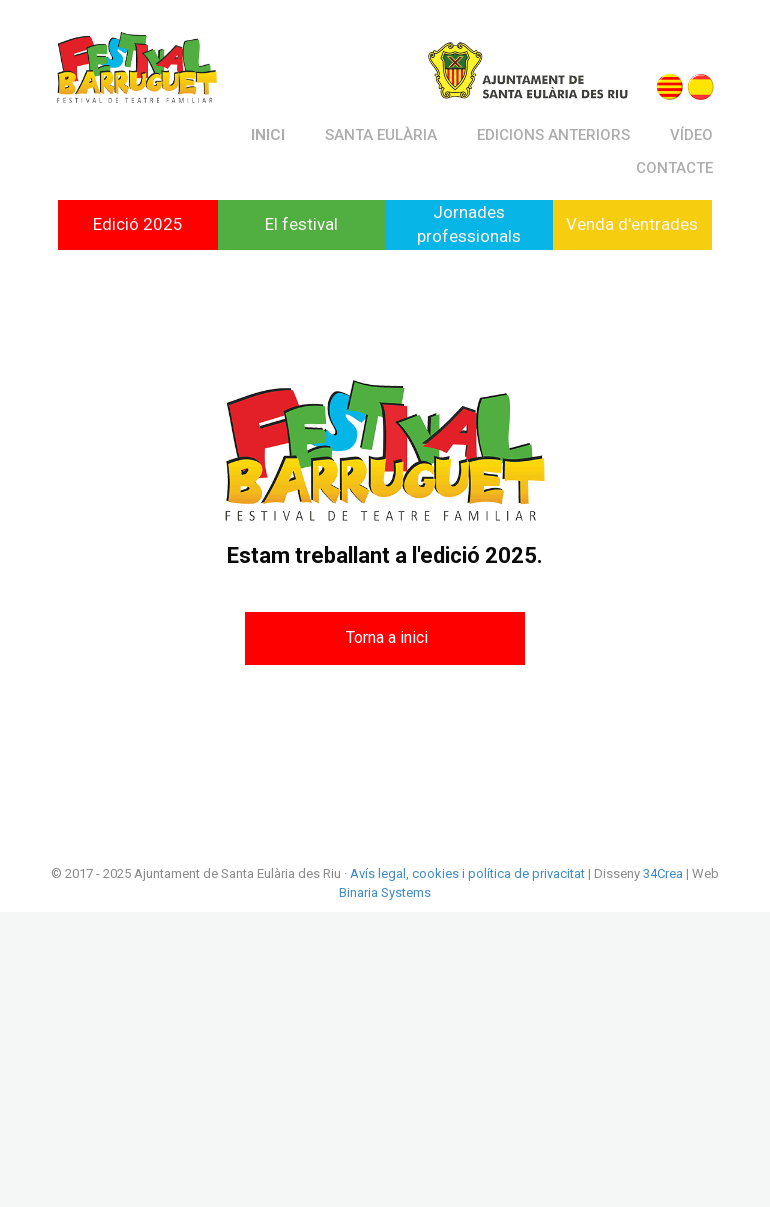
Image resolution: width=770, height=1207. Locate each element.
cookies (434, 873)
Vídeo (691, 135)
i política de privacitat (522, 873)
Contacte (674, 168)
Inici (268, 135)
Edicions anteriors (553, 135)
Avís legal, (379, 873)
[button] (385, 638)
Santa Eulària (381, 135)
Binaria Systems (385, 892)
